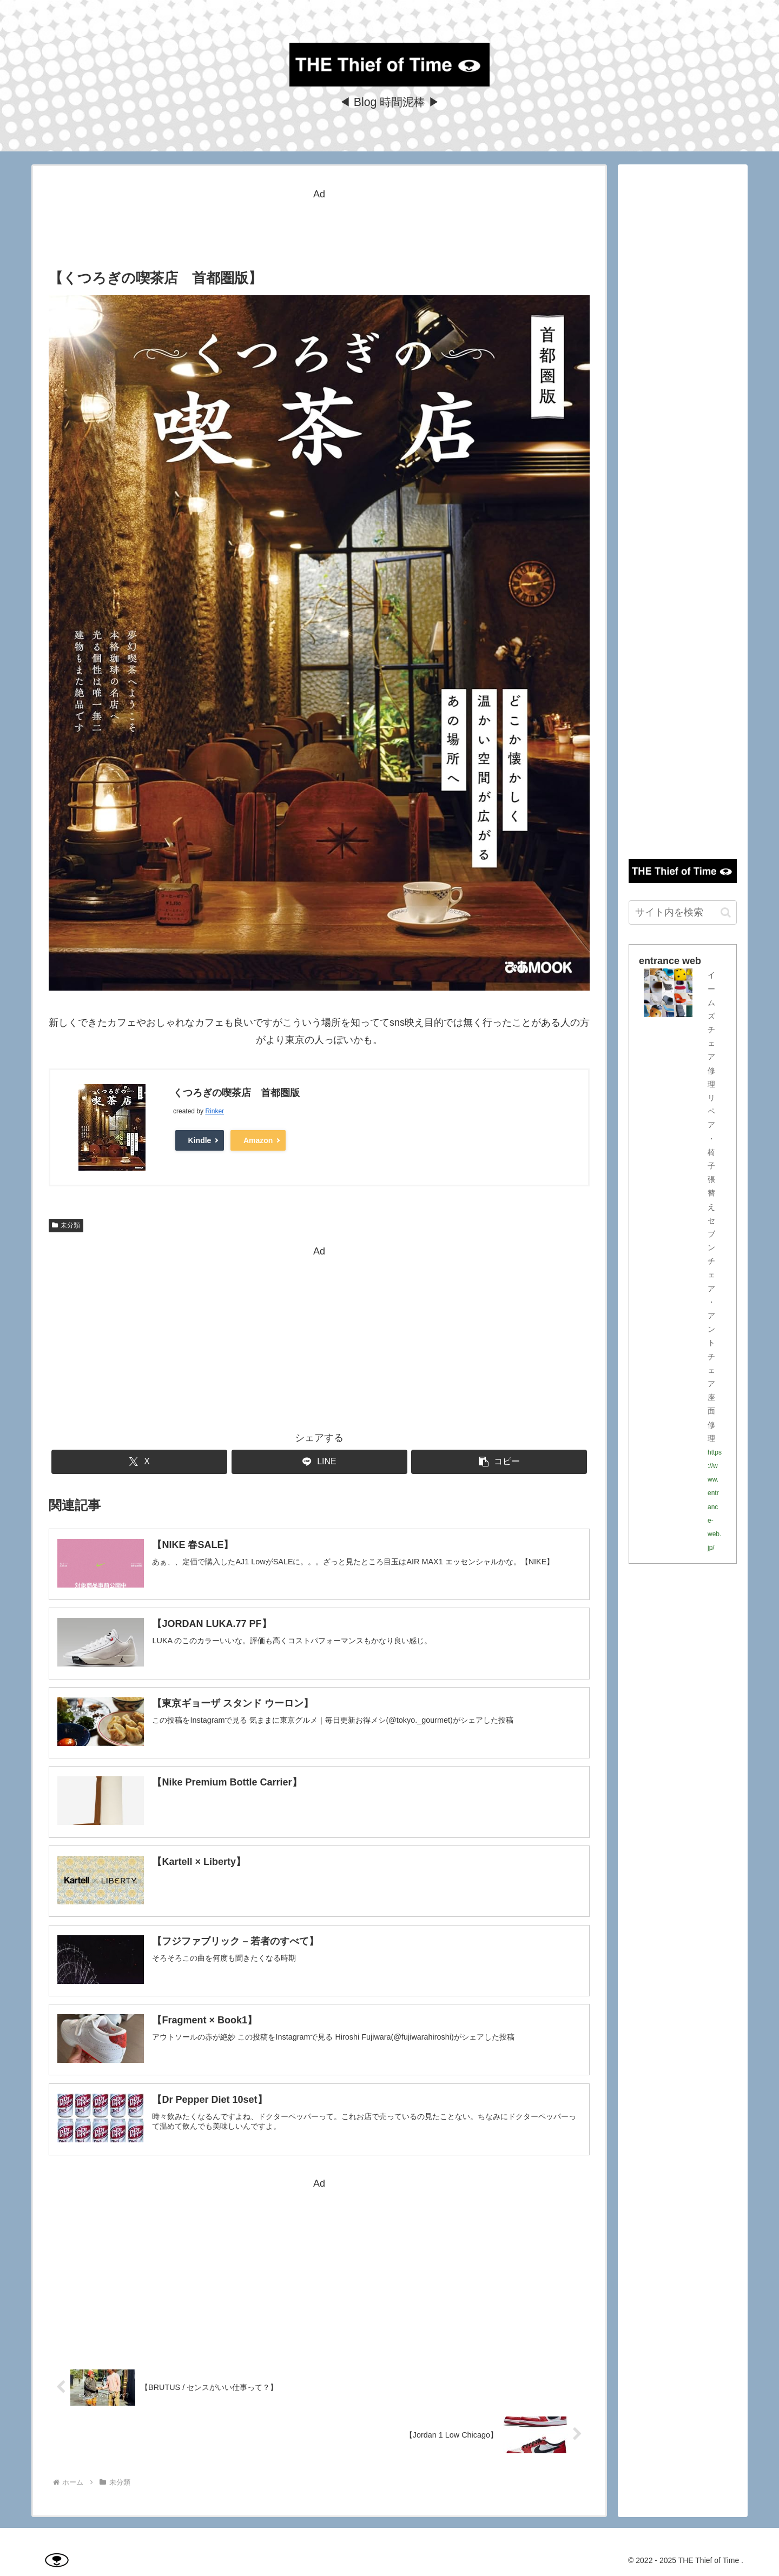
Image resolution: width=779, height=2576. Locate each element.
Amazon (258, 1140)
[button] (499, 1462)
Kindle (200, 1140)
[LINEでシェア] (319, 1462)
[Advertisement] (319, 227)
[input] (683, 912)
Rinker (214, 1111)
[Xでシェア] (139, 1462)
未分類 (66, 1225)
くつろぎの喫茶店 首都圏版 (236, 1092)
